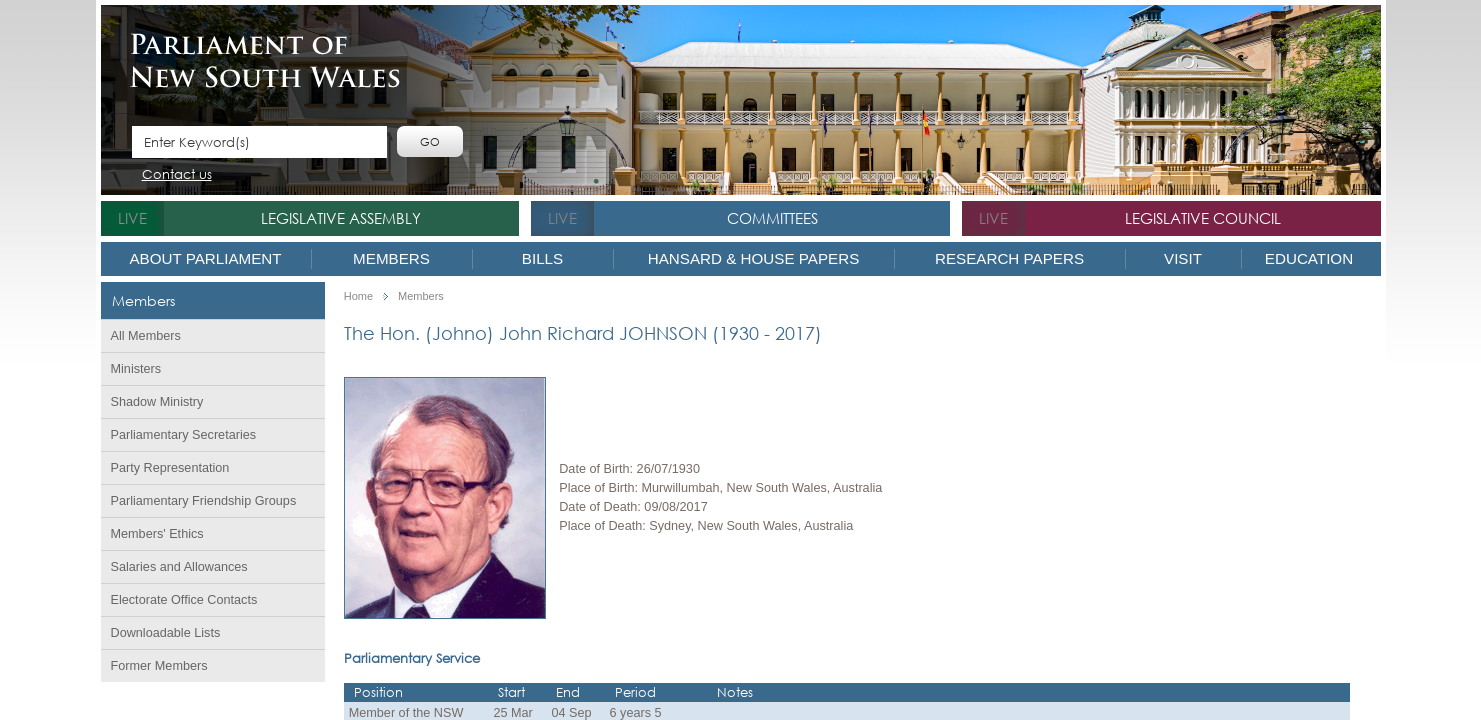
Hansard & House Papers (754, 258)
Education (1309, 258)
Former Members (159, 666)
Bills (542, 258)
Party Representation (170, 468)
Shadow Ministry (157, 402)
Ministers (136, 369)
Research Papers (1009, 258)
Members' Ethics (157, 534)
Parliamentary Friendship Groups (204, 501)
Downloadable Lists (166, 633)
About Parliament (205, 258)
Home (358, 296)
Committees (772, 218)
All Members (146, 336)
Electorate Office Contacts (184, 600)
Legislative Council (1203, 218)
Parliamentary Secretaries (184, 435)
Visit (1183, 258)
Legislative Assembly (341, 218)
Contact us (177, 175)
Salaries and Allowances (179, 567)
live (132, 218)
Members (391, 258)
